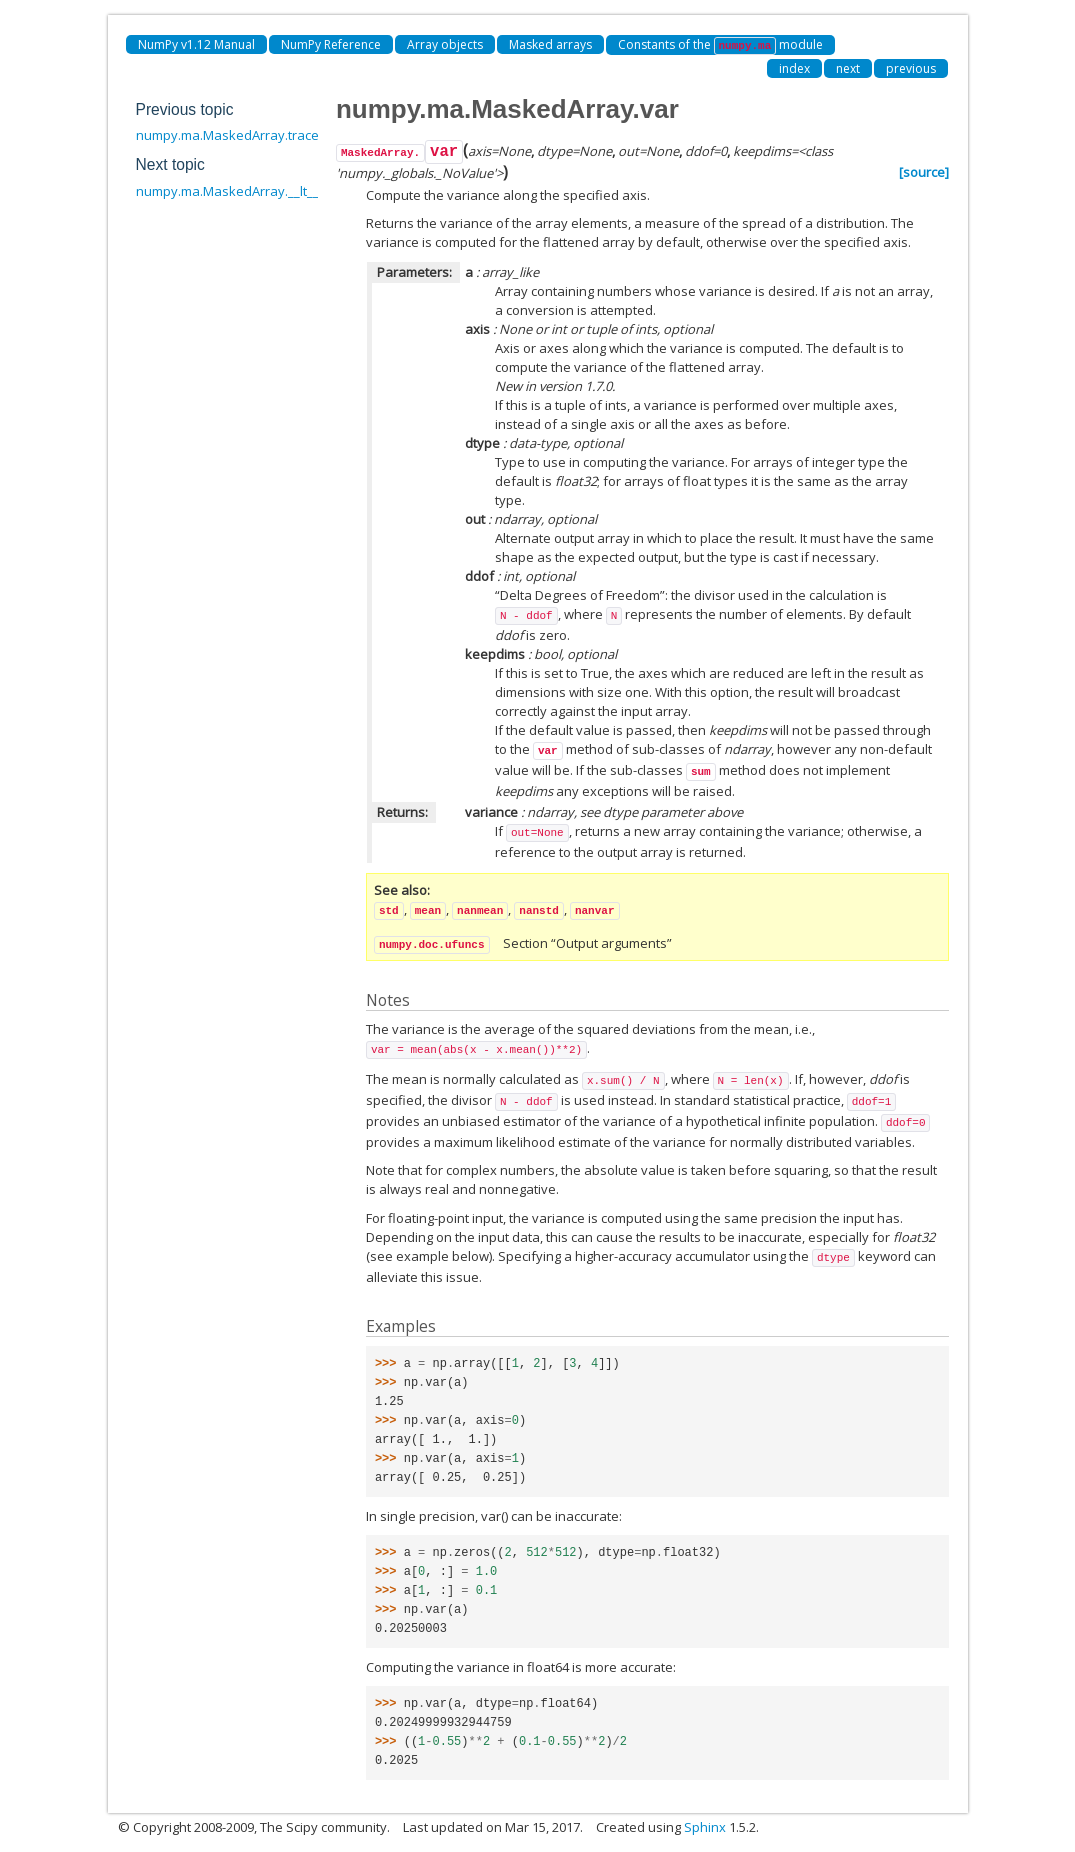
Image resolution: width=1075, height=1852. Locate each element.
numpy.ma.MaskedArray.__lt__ (227, 191)
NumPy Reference (331, 44)
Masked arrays (550, 44)
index (794, 68)
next (848, 68)
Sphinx (705, 1827)
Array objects (445, 44)
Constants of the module (721, 45)
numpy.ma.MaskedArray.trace (227, 135)
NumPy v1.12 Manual (196, 44)
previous (911, 68)
